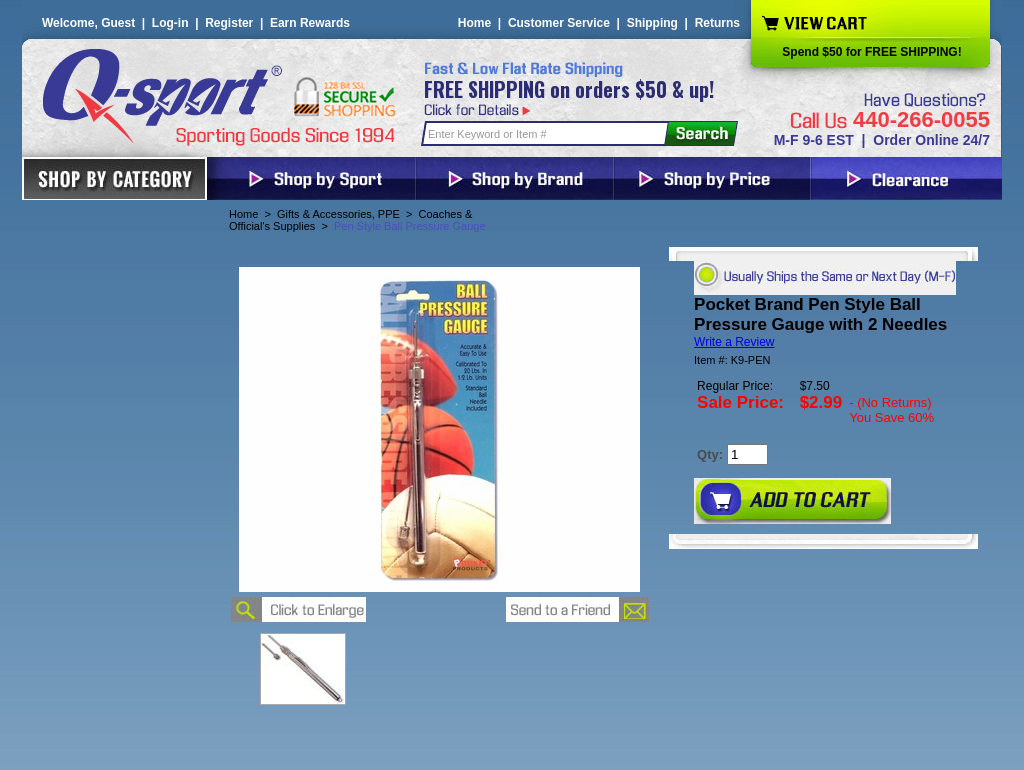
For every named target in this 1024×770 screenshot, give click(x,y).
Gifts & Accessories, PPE (338, 214)
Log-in (170, 23)
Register (229, 23)
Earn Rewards (310, 23)
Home (474, 23)
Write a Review (734, 342)
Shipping (652, 23)
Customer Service (559, 23)
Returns (717, 23)
